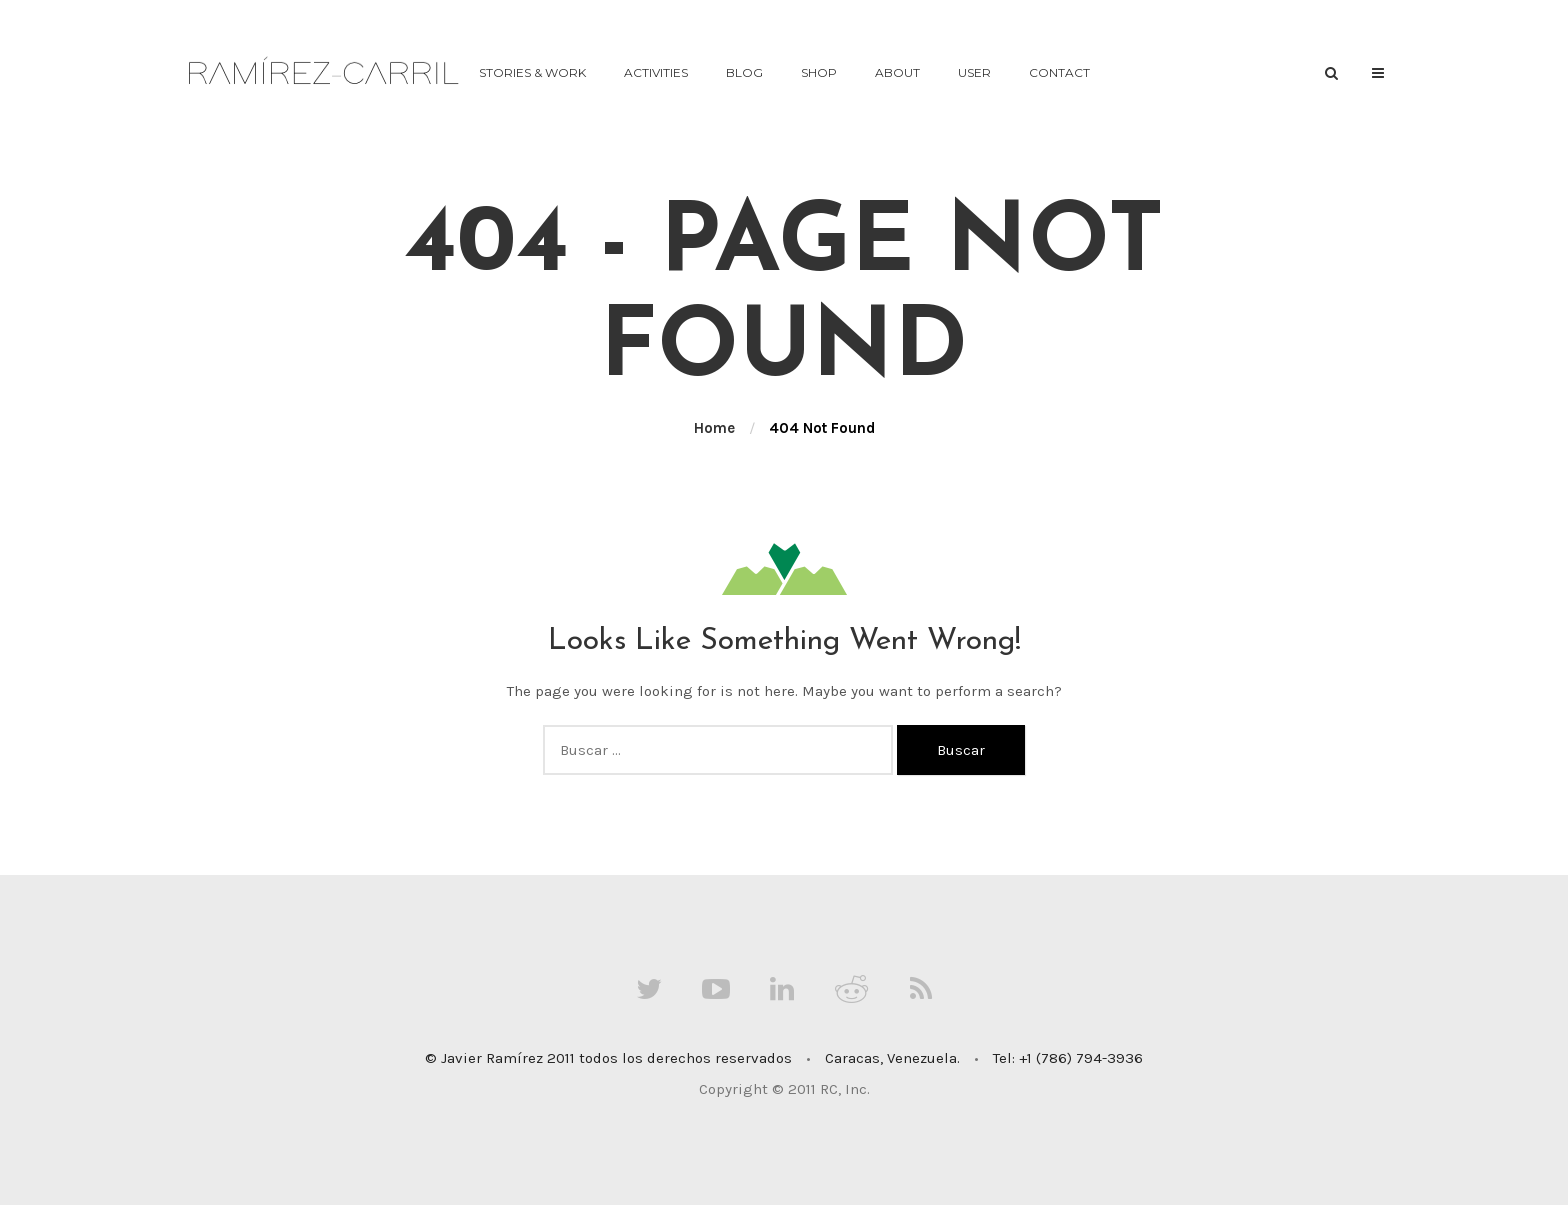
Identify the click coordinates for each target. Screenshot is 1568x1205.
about (897, 72)
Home (714, 428)
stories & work (532, 72)
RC (829, 1089)
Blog (744, 72)
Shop (819, 72)
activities (656, 72)
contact (1059, 72)
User (974, 72)
